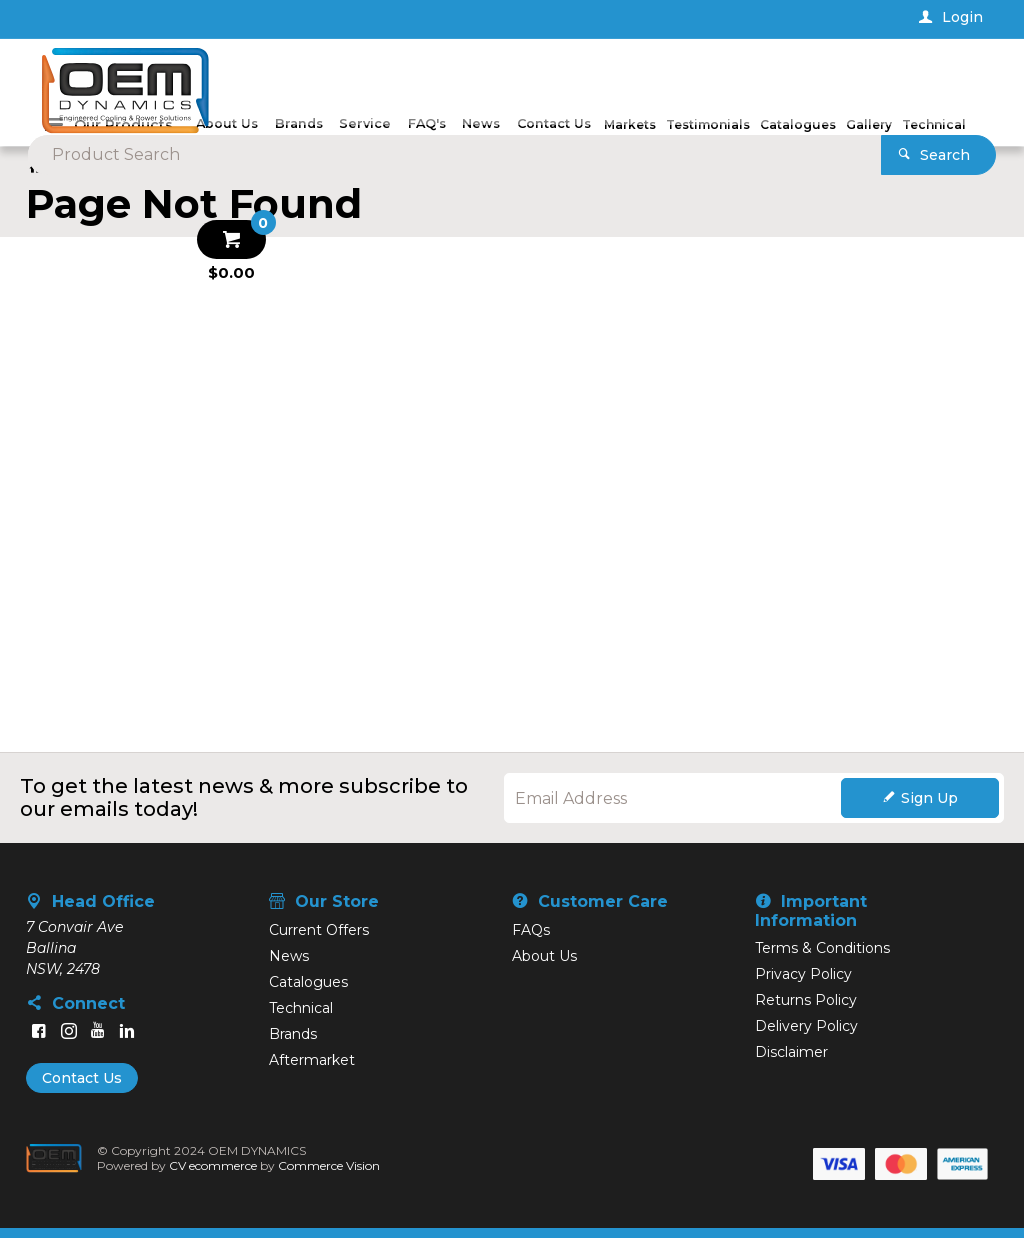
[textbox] (480, 80)
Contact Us (82, 1096)
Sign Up (929, 816)
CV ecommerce (218, 1183)
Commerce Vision (334, 1183)
